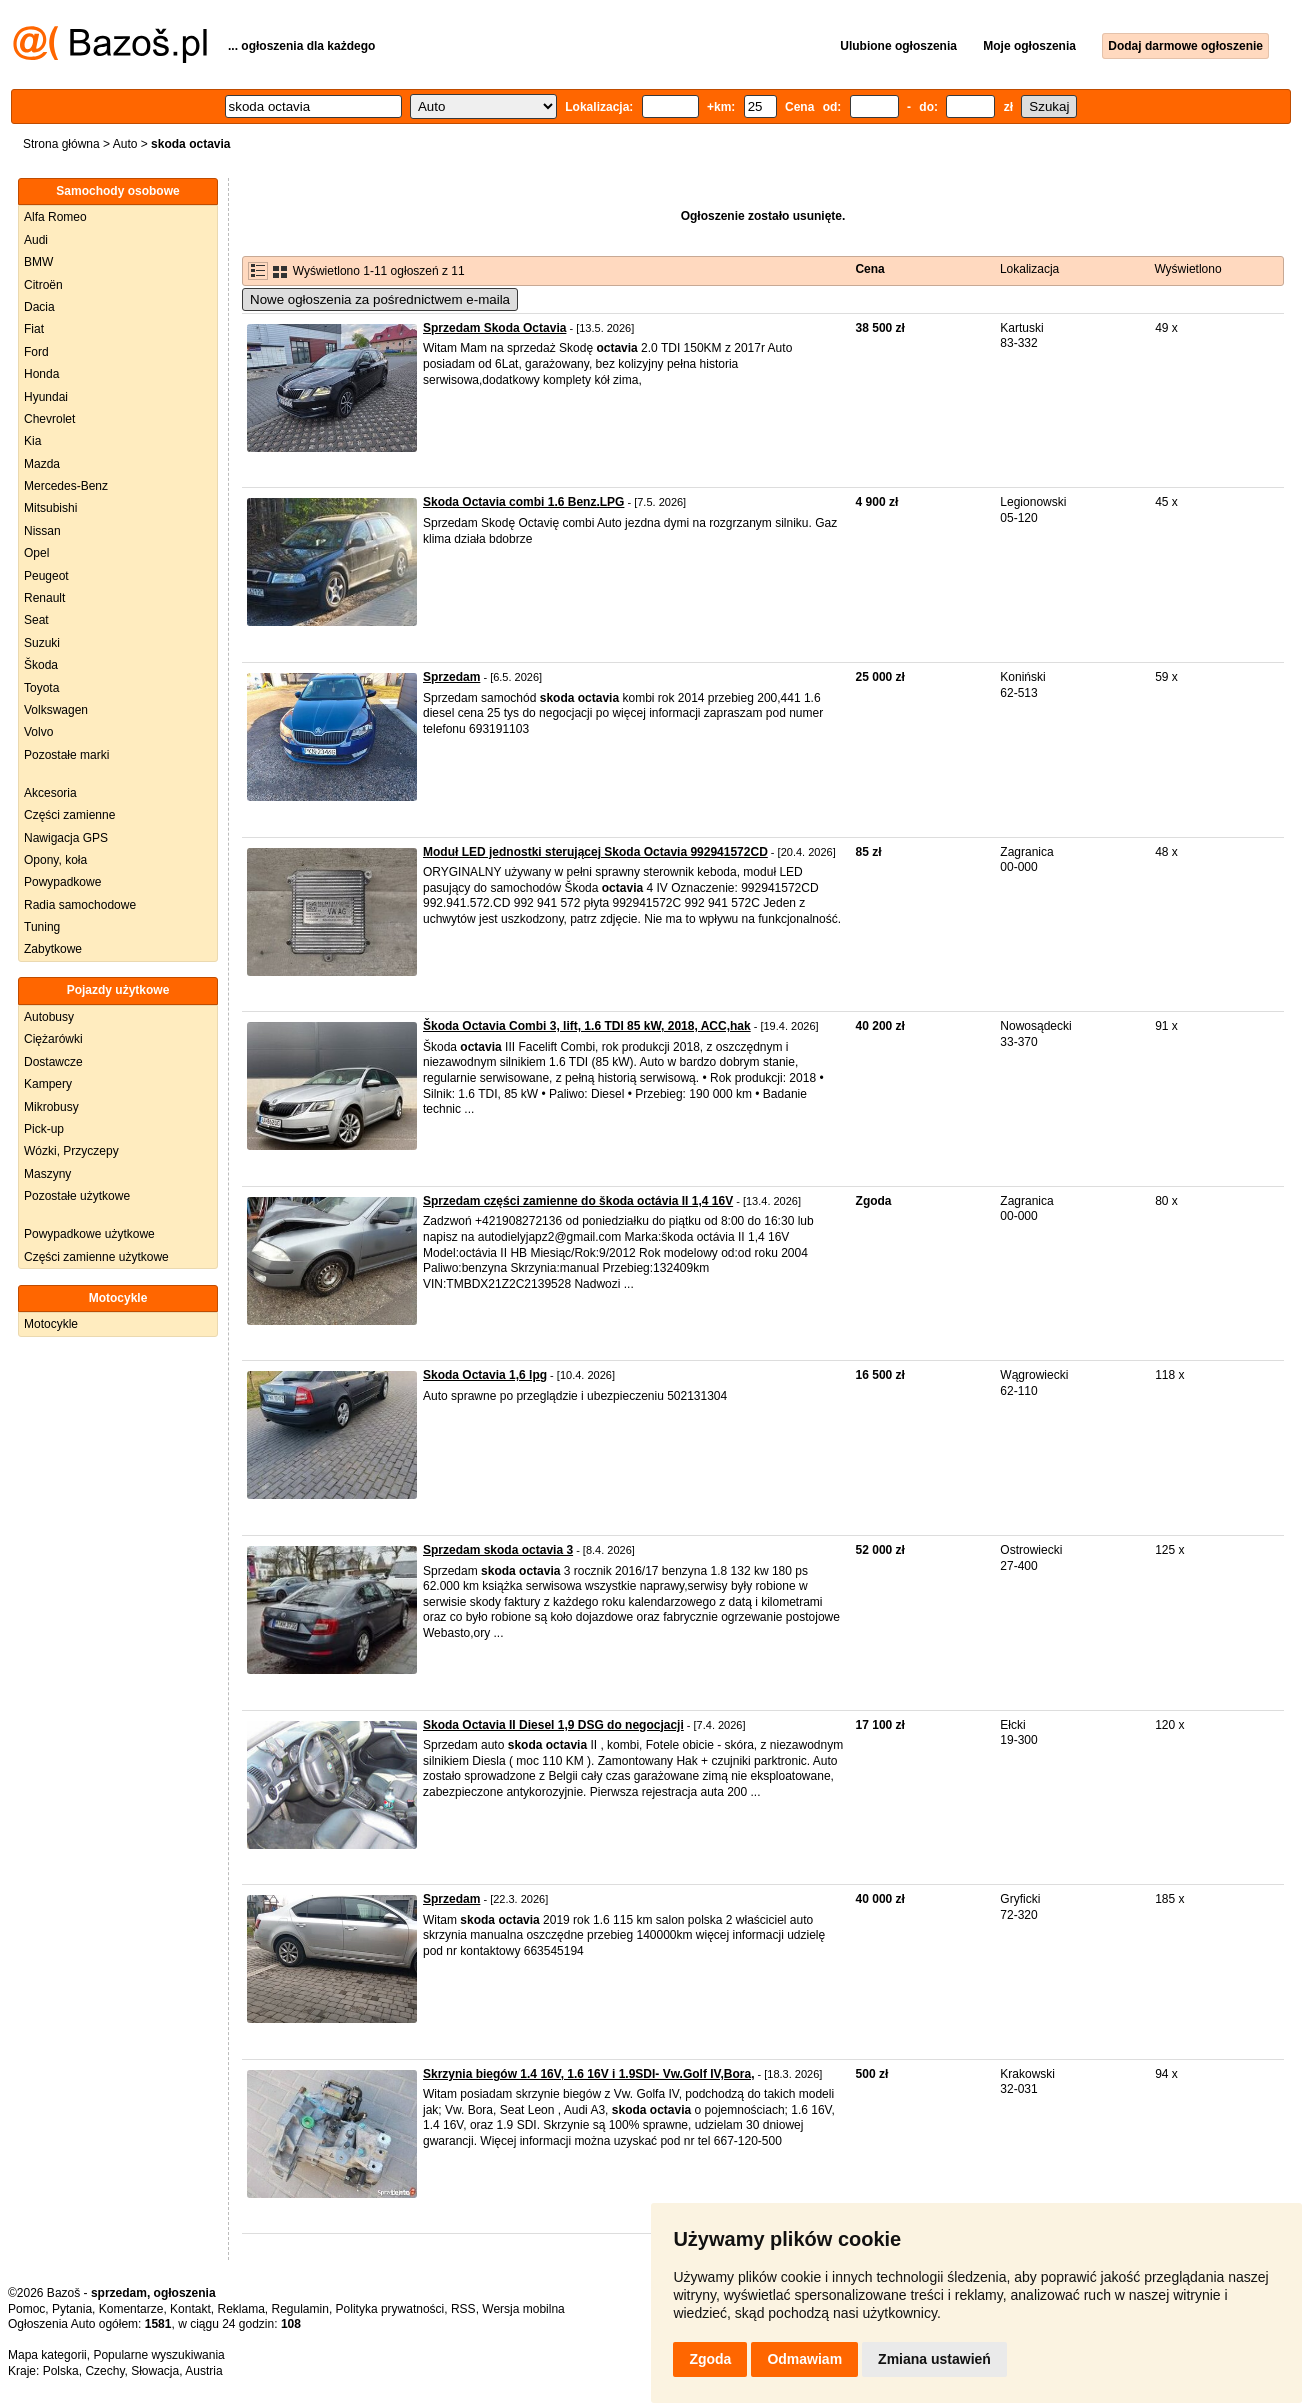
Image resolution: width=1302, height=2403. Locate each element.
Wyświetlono (1187, 269)
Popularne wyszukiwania (158, 2355)
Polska (61, 2371)
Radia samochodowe (80, 905)
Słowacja (155, 2371)
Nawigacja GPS (66, 838)
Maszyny (47, 1174)
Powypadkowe (62, 882)
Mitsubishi (50, 508)
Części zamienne (69, 815)
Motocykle (51, 1324)
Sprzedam (451, 677)
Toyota (41, 688)
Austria (203, 2371)
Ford (36, 352)
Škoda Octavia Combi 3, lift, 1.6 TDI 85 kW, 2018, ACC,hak (587, 1026)
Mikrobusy (51, 1107)
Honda (41, 374)
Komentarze (131, 2309)
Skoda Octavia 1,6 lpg (485, 1375)
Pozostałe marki (66, 755)
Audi (36, 240)
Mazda (42, 464)
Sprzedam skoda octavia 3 (498, 1550)
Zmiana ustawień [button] (934, 2359)
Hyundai (46, 397)
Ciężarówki (53, 1039)
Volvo (38, 732)
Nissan (42, 531)
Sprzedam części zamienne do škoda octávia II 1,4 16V (578, 1201)
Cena (869, 269)
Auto (125, 144)
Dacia (39, 307)
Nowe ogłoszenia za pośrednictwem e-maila (380, 299)
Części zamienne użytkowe (96, 1257)
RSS (463, 2309)
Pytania (72, 2309)
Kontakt (190, 2309)
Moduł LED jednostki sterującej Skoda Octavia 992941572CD (595, 852)
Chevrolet (49, 419)
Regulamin (300, 2309)
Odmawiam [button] (804, 2359)
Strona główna (61, 144)
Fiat (34, 329)
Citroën (43, 285)
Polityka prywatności (390, 2309)
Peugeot (46, 576)
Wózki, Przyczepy (71, 1151)
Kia (32, 441)
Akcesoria (50, 793)
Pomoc (26, 2309)
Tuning (42, 927)
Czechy (104, 2371)
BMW (38, 262)
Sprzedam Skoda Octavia (494, 328)
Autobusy (49, 1017)
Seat (36, 620)
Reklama (240, 2309)
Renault (44, 598)
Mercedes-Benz (66, 486)
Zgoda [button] (710, 2359)
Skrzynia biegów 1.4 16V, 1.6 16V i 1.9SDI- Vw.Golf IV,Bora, (588, 2074)
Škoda (41, 665)
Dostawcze (53, 1062)
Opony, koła (55, 860)
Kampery (48, 1084)
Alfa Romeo (55, 217)
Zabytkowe (53, 949)
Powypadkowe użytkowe (89, 1234)
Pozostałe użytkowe (77, 1196)
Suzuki (42, 643)
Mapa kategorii (47, 2355)
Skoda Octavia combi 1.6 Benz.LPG (523, 502)
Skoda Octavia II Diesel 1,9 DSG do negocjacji (553, 1725)
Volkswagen (56, 710)
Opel (36, 553)
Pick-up (44, 1129)
